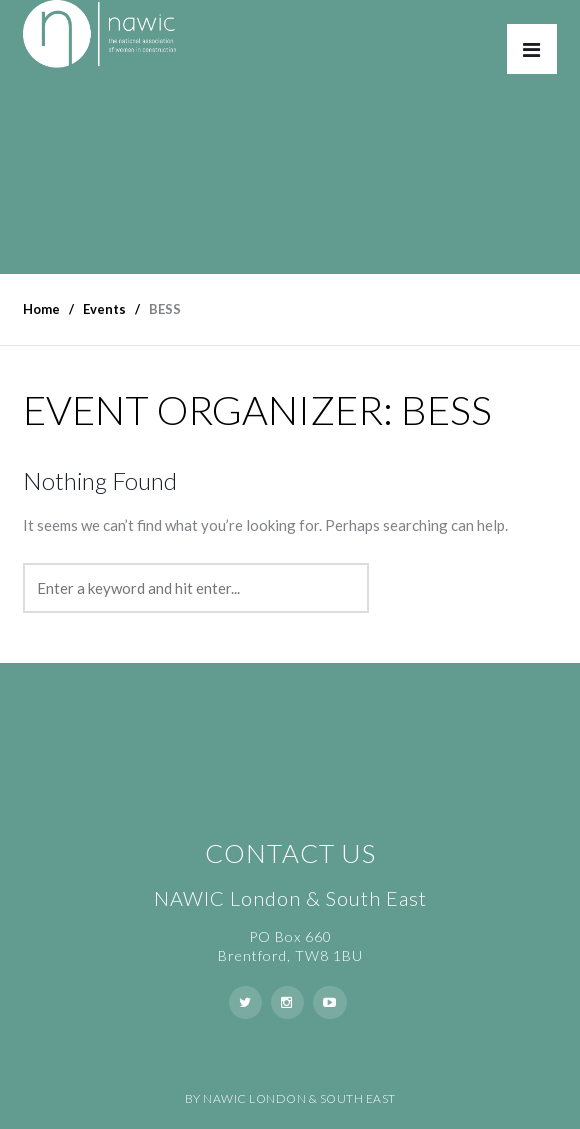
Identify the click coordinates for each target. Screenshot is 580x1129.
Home (41, 309)
